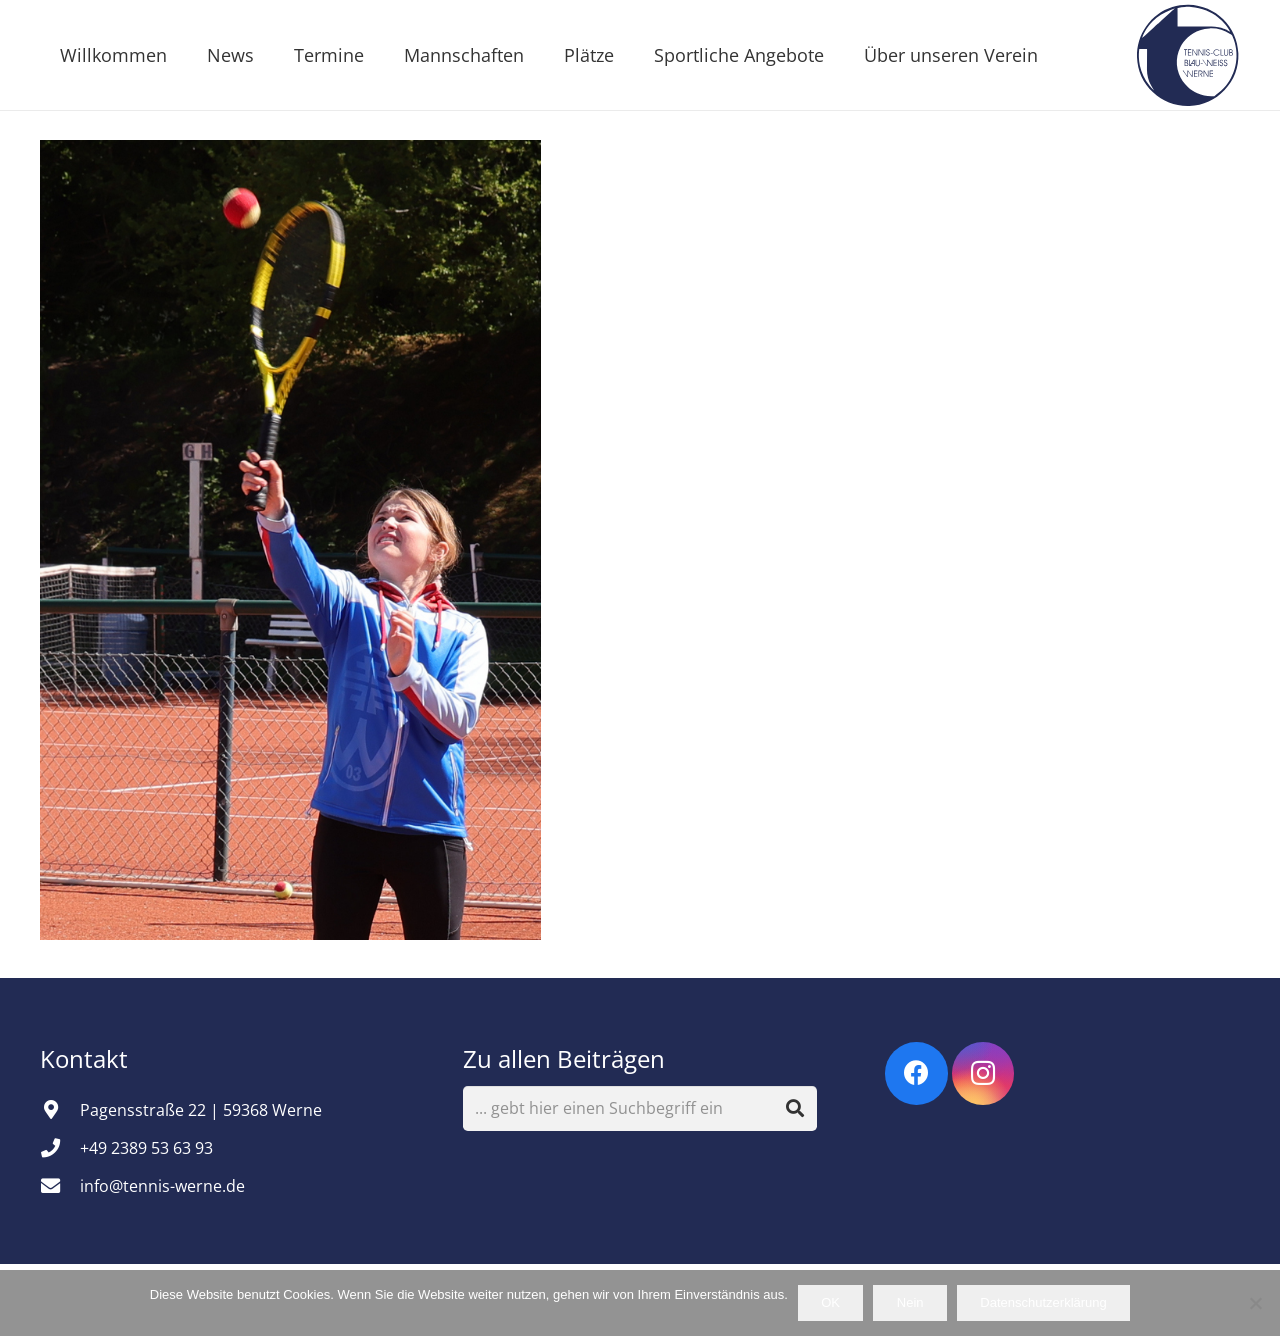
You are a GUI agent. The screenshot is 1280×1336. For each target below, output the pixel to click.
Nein (910, 1302)
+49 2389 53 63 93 (146, 1148)
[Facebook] (916, 1073)
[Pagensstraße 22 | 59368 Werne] (60, 1109)
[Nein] (1255, 1303)
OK (830, 1302)
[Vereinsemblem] (1187, 55)
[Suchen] (795, 1108)
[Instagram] (983, 1073)
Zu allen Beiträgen (564, 1058)
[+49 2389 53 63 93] (60, 1147)
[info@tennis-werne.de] (60, 1185)
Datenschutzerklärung (1043, 1302)
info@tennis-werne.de (162, 1186)
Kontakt (87, 1058)
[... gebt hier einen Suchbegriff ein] (640, 1108)
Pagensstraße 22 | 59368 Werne (201, 1110)
